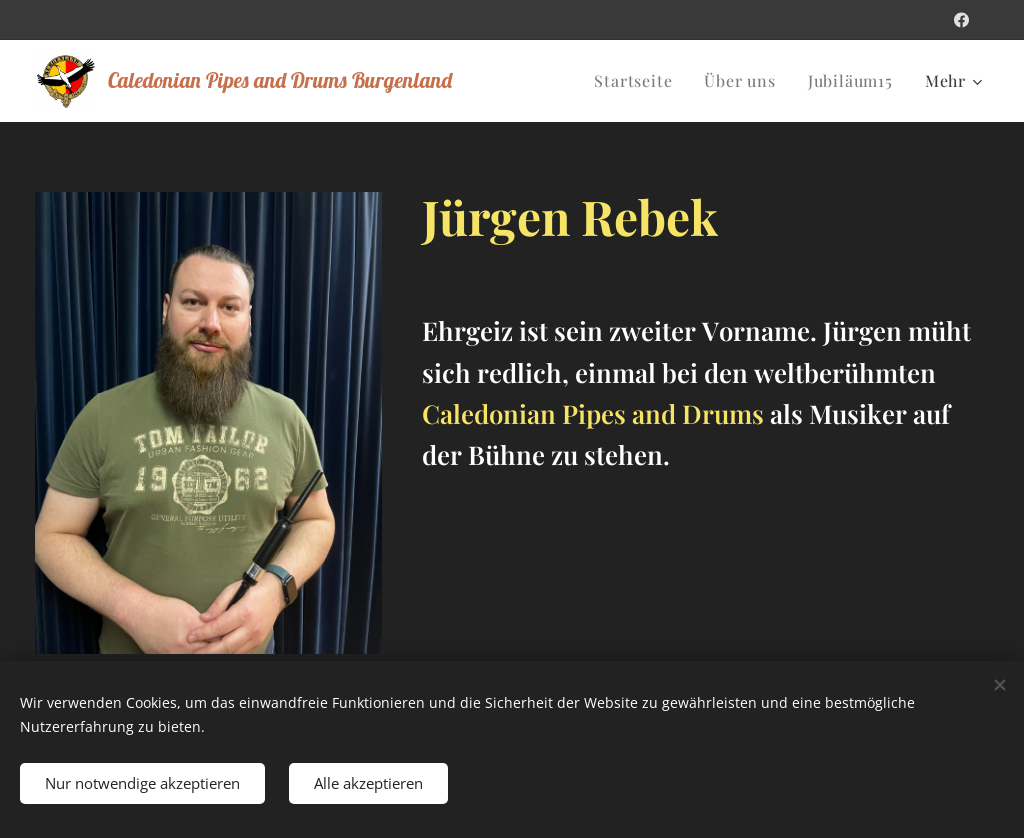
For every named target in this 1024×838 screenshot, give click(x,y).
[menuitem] (638, 81)
